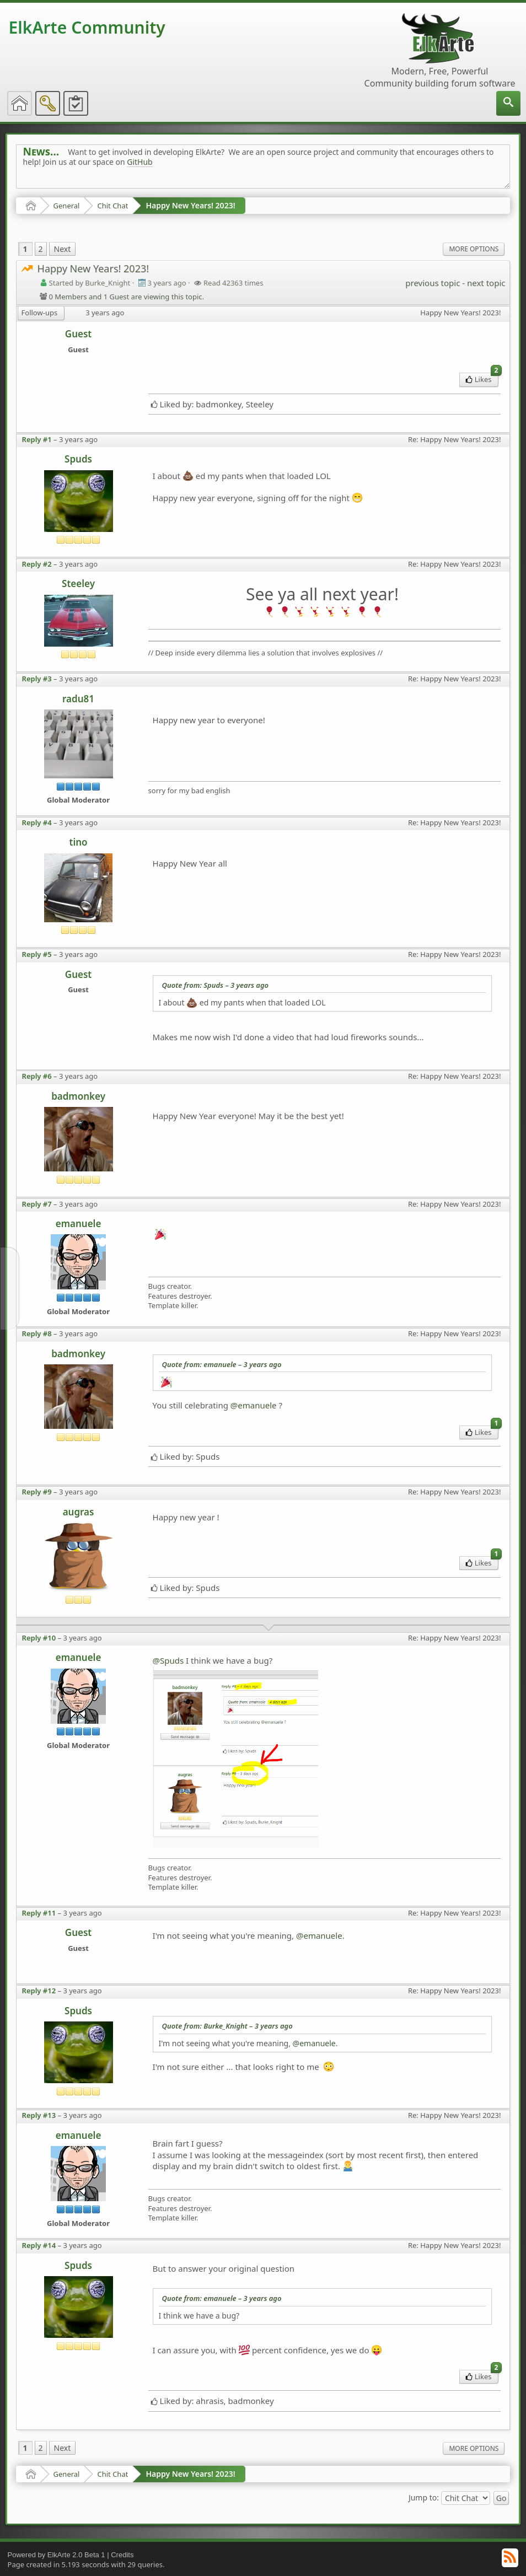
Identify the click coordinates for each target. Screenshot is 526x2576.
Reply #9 (37, 1492)
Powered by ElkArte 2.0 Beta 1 (56, 2555)
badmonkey (78, 1096)
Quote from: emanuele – (222, 1364)
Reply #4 (37, 822)
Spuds (78, 459)
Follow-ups (40, 313)
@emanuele (253, 1405)
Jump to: (424, 2497)
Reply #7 (37, 1204)
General (66, 206)
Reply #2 (37, 564)
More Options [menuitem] (473, 249)
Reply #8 (37, 1333)
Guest (78, 333)
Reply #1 (37, 439)
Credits (122, 2555)
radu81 (78, 698)
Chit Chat (112, 206)
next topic (486, 282)
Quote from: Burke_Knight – (227, 2026)
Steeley (78, 583)
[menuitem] (508, 103)
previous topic (432, 282)
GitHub (140, 162)
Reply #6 (37, 1076)
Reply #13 (39, 2115)
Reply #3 (37, 679)
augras (78, 1511)
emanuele (78, 1223)
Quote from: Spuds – (215, 985)
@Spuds (168, 1660)
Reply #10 (39, 1638)
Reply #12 (39, 1991)
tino (78, 842)
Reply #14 (39, 2245)
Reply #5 (37, 954)
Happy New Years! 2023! (190, 205)
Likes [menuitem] (482, 378)
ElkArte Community (87, 27)
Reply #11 (39, 1913)
